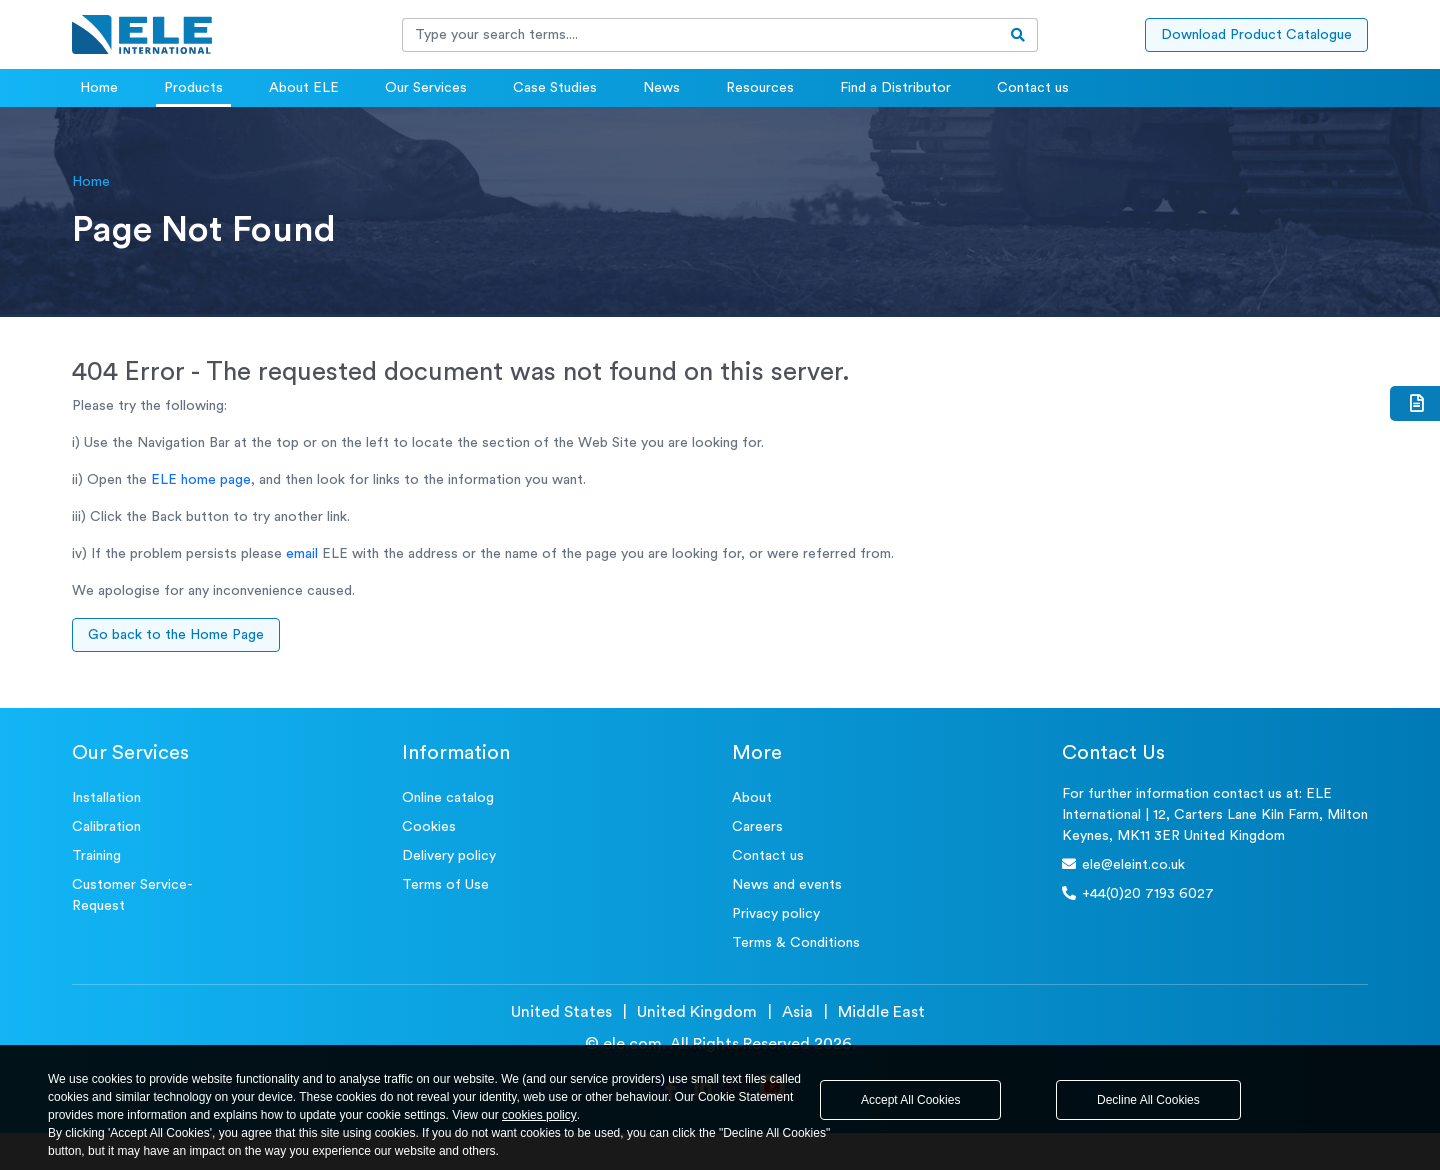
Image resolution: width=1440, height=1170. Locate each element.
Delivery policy (449, 856)
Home (99, 88)
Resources (760, 88)
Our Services (426, 88)
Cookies (429, 827)
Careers (757, 827)
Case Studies (555, 88)
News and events (787, 885)
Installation (106, 798)
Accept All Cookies (910, 1100)
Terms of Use (445, 885)
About (752, 798)
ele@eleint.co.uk (1123, 864)
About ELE (304, 88)
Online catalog (448, 798)
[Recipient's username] (701, 35)
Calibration (106, 827)
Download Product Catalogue (1256, 35)
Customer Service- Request (132, 895)
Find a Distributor (895, 88)
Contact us (1033, 88)
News (661, 88)
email (302, 554)
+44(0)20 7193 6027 (1138, 893)
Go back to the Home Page (176, 635)
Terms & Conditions (796, 943)
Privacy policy (776, 914)
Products (193, 88)
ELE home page (201, 480)
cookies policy (539, 1115)
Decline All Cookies (1148, 1100)
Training (96, 856)
